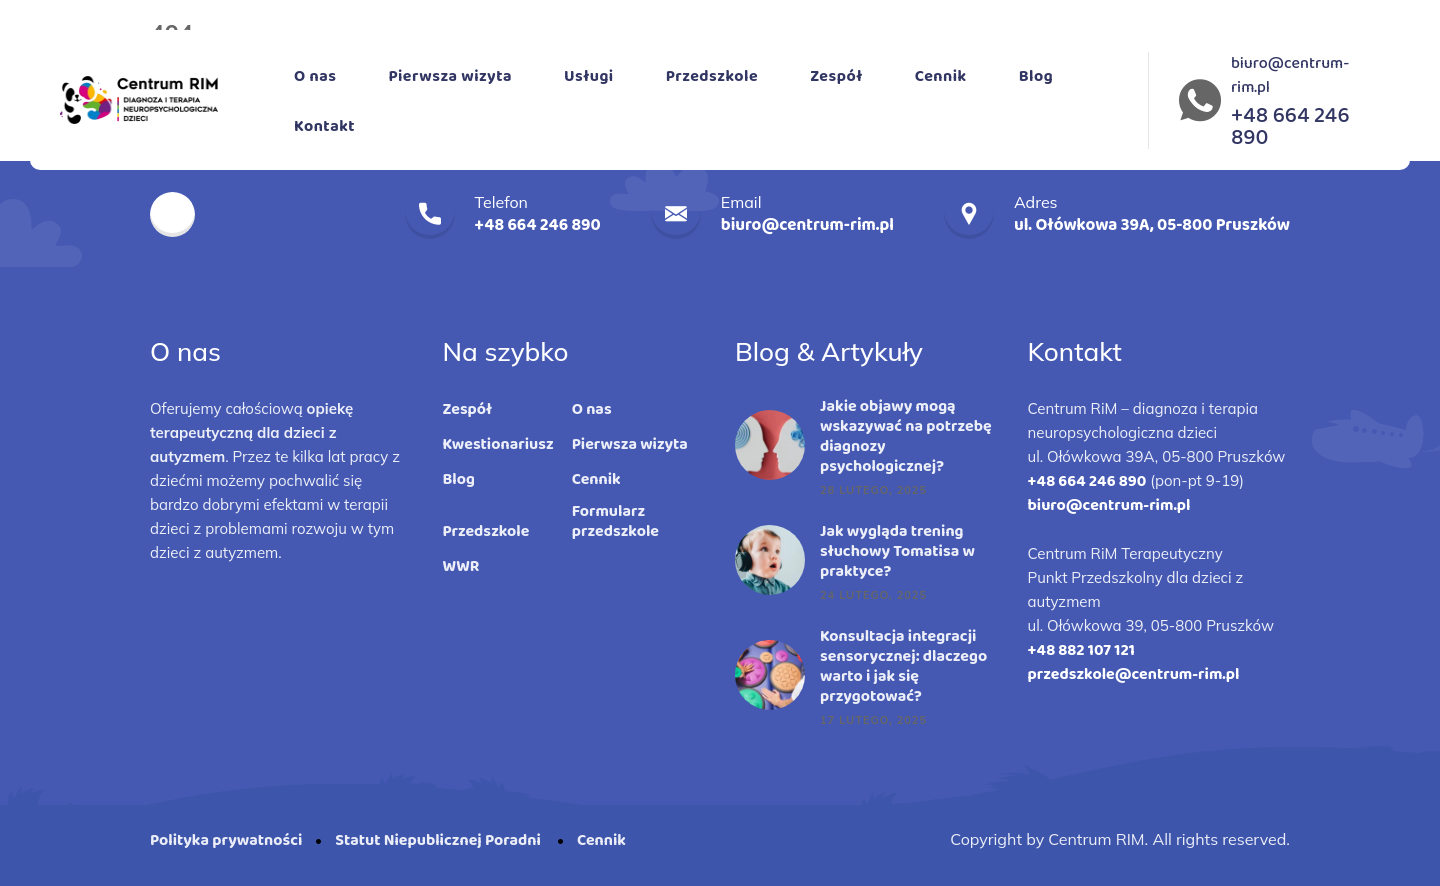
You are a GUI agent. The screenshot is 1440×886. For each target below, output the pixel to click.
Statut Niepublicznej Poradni (439, 840)
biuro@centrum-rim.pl (1290, 76)
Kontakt (324, 126)
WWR (461, 567)
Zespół (836, 76)
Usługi (589, 76)
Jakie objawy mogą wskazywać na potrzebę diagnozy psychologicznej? (906, 437)
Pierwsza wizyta (450, 76)
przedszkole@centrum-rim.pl (1134, 674)
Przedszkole (712, 76)
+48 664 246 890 (1087, 481)
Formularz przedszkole (615, 522)
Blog (1036, 76)
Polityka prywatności (226, 840)
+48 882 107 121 (1081, 650)
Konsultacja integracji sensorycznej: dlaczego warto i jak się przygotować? (903, 667)
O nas (315, 76)
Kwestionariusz (498, 445)
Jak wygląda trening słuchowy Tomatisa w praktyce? (897, 552)
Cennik (941, 76)
